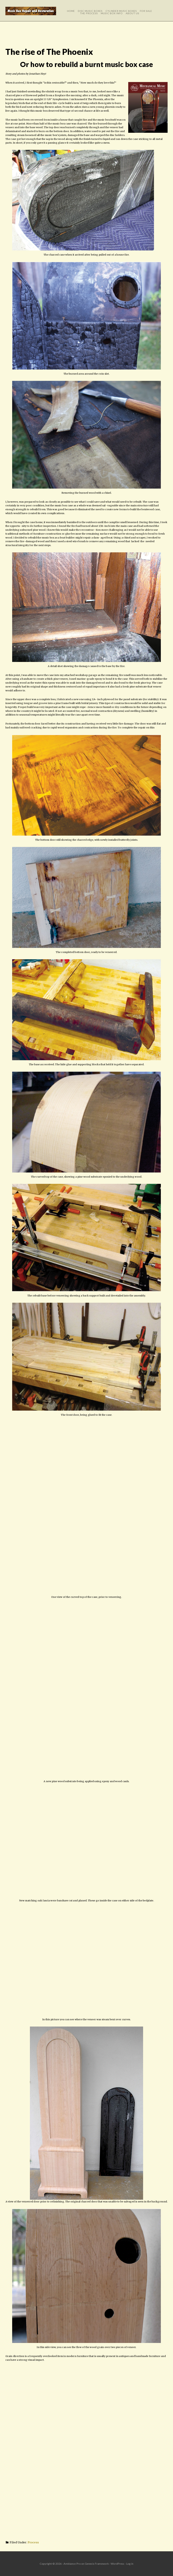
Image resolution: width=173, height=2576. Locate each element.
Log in (129, 2563)
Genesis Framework (97, 2563)
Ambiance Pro (72, 2563)
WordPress (117, 2563)
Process (33, 2542)
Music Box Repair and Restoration (33, 12)
